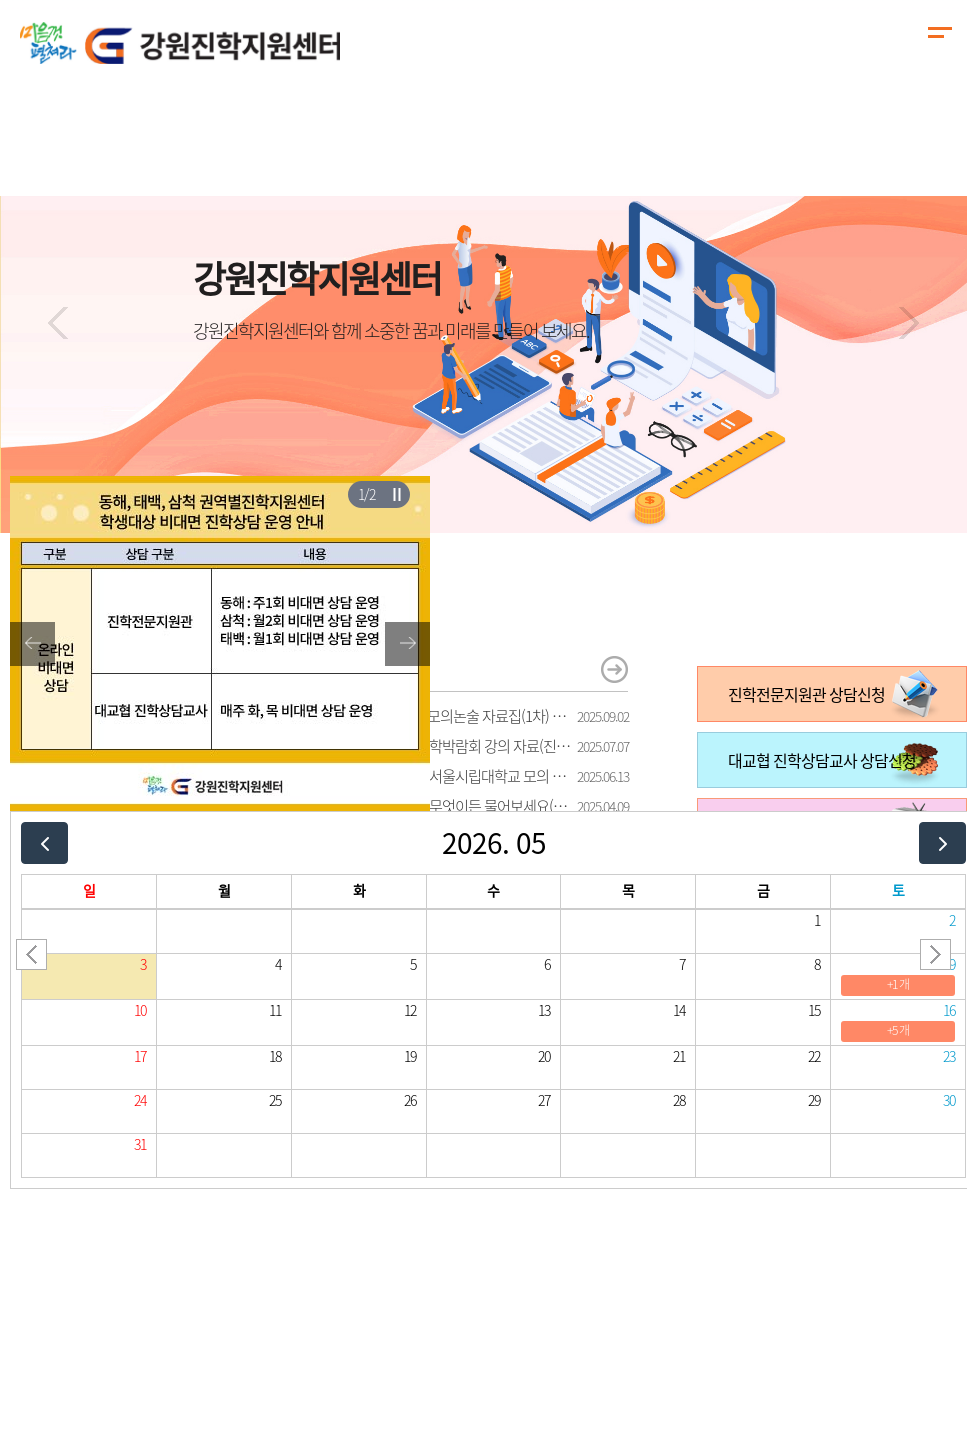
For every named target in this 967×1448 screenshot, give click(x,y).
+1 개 (898, 984)
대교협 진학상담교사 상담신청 (822, 760)
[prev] (44, 842)
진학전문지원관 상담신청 (806, 694)
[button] (58, 323)
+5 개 (898, 1030)
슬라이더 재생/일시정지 (396, 494)
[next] (942, 842)
